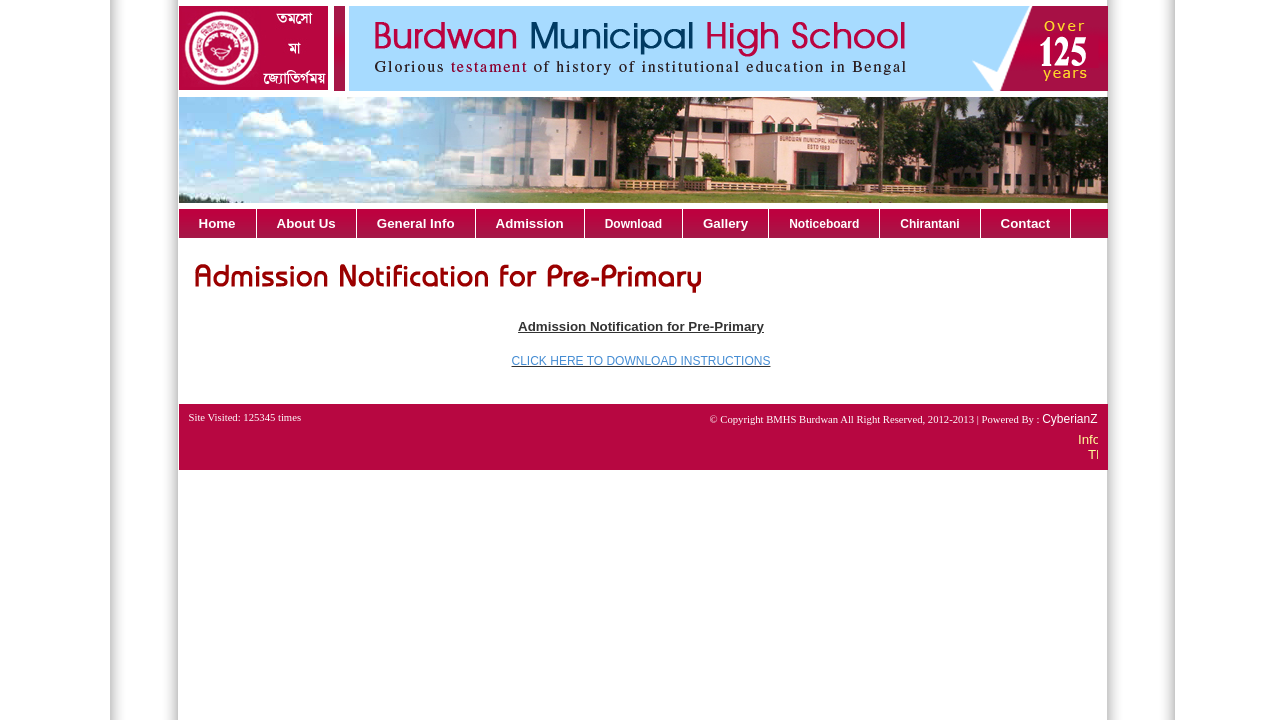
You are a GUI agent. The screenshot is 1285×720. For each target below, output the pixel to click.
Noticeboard (824, 224)
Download (633, 224)
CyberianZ (1069, 419)
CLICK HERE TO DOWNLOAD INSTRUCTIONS (641, 361)
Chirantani (929, 224)
